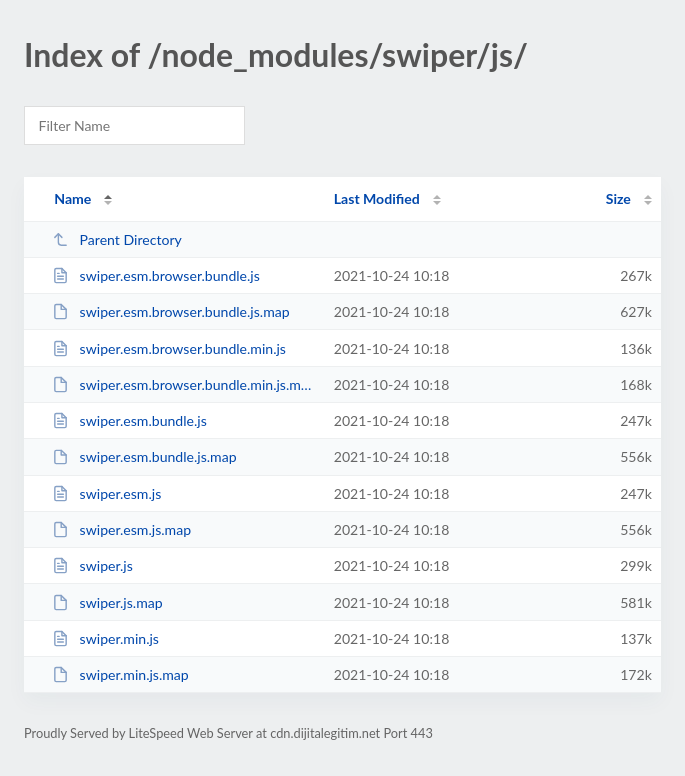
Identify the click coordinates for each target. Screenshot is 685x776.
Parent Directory (117, 239)
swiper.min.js (105, 638)
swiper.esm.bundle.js (129, 420)
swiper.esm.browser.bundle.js (156, 275)
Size (618, 198)
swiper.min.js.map (120, 674)
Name (72, 198)
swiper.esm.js (106, 493)
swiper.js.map (107, 602)
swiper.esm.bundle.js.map (144, 456)
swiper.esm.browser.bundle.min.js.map (183, 384)
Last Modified (377, 198)
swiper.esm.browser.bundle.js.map (170, 311)
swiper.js (92, 565)
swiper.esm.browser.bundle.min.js (169, 348)
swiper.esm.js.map (121, 529)
